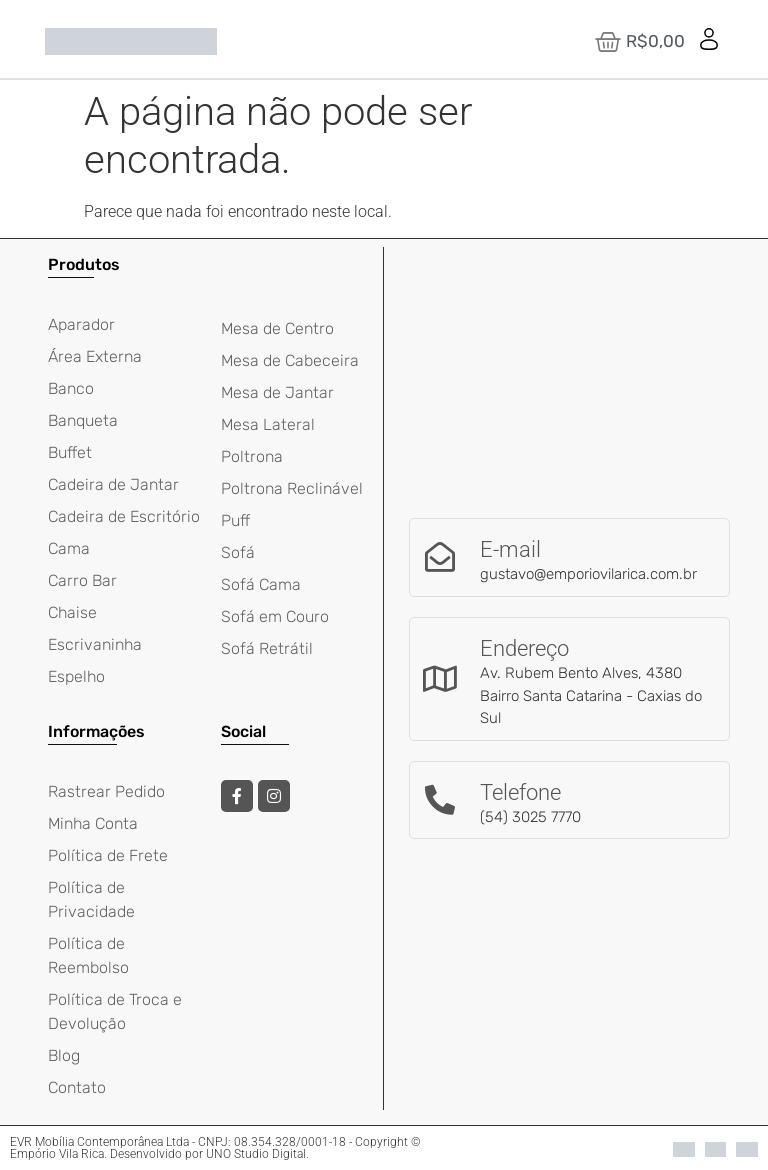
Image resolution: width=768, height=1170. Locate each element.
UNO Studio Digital (256, 1154)
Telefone (520, 792)
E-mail (510, 549)
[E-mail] (440, 557)
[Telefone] (440, 800)
